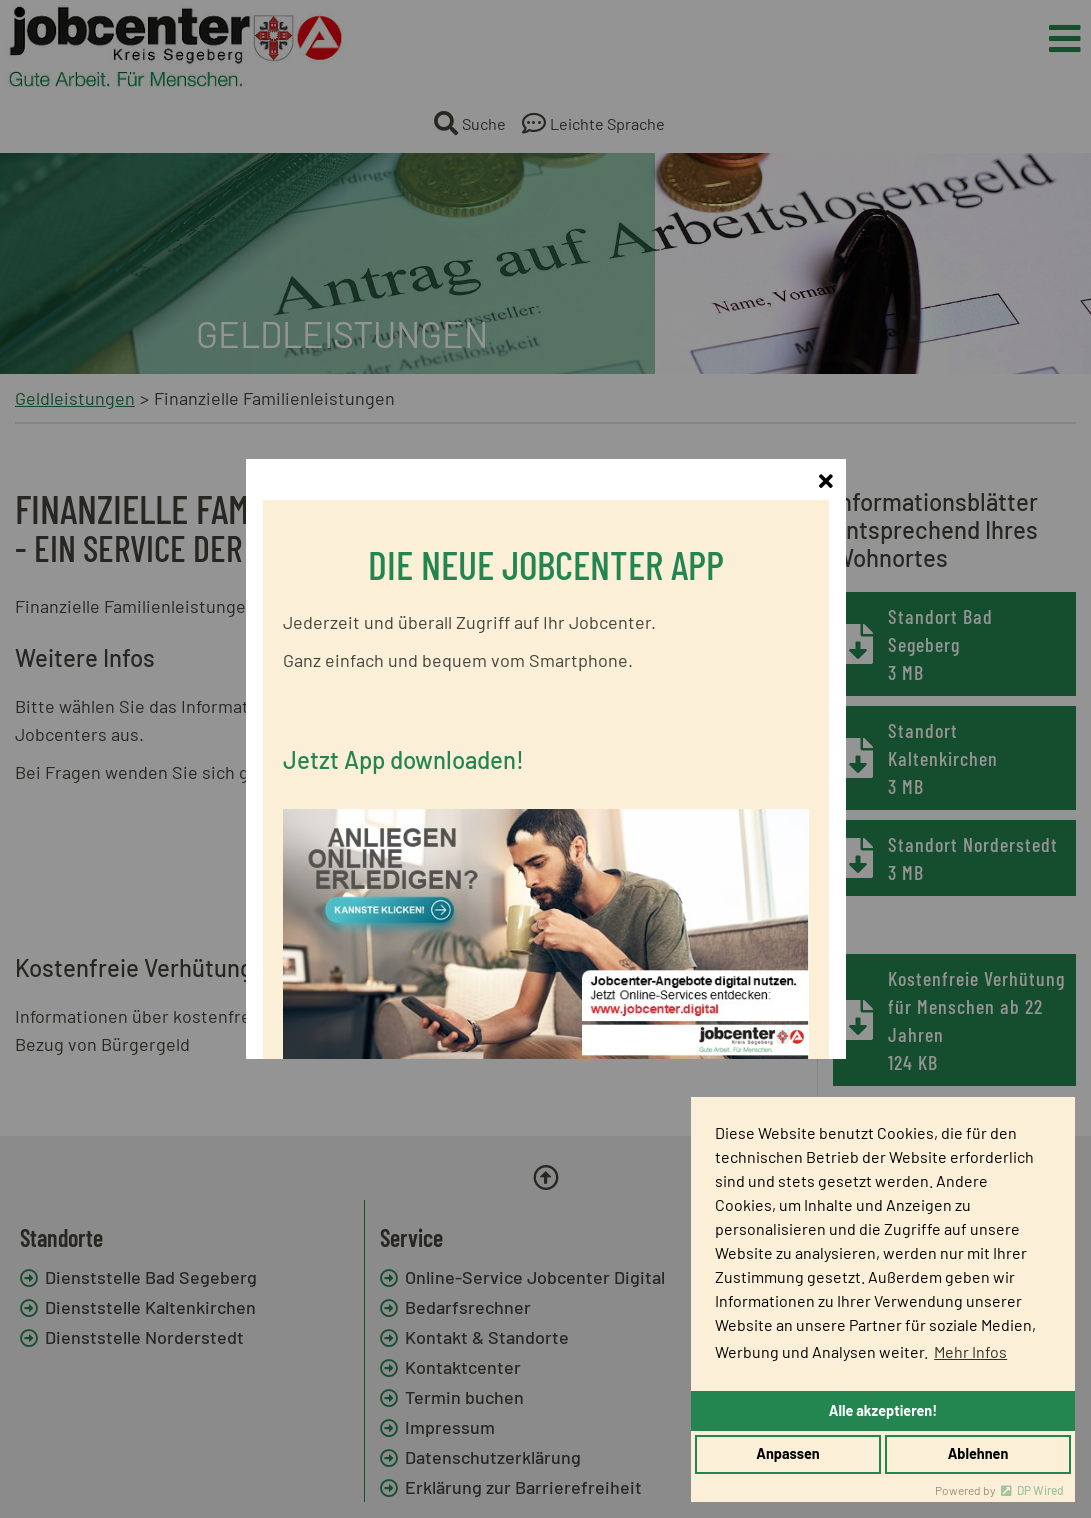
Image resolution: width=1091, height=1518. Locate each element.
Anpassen (787, 1453)
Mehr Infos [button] (970, 1351)
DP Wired (1040, 1490)
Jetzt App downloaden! (403, 733)
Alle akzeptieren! (883, 1410)
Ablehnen (978, 1453)
